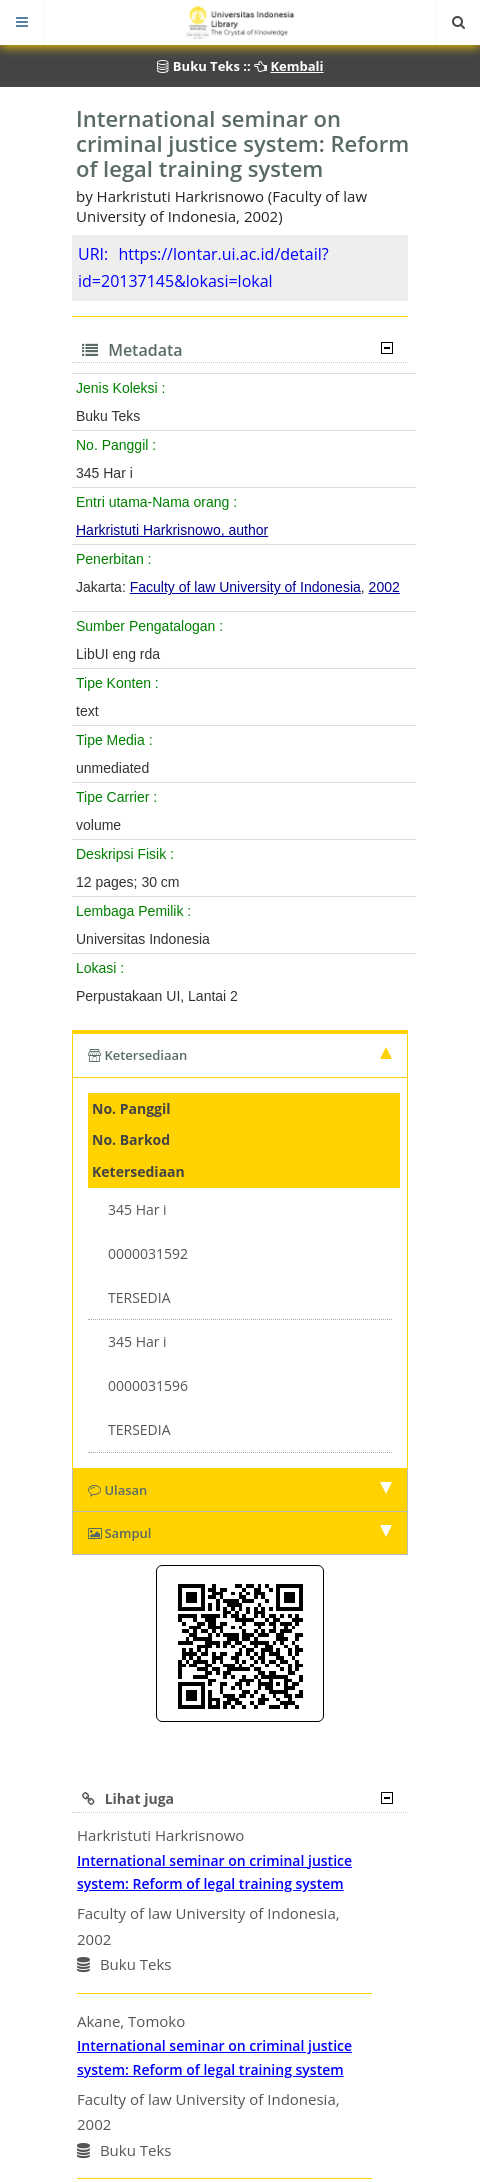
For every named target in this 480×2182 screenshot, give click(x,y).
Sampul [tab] (240, 1533)
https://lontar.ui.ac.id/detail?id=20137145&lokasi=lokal (203, 267)
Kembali (296, 66)
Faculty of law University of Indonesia (245, 587)
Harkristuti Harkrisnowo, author (172, 530)
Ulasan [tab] (240, 1490)
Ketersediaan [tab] (240, 1055)
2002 (384, 587)
